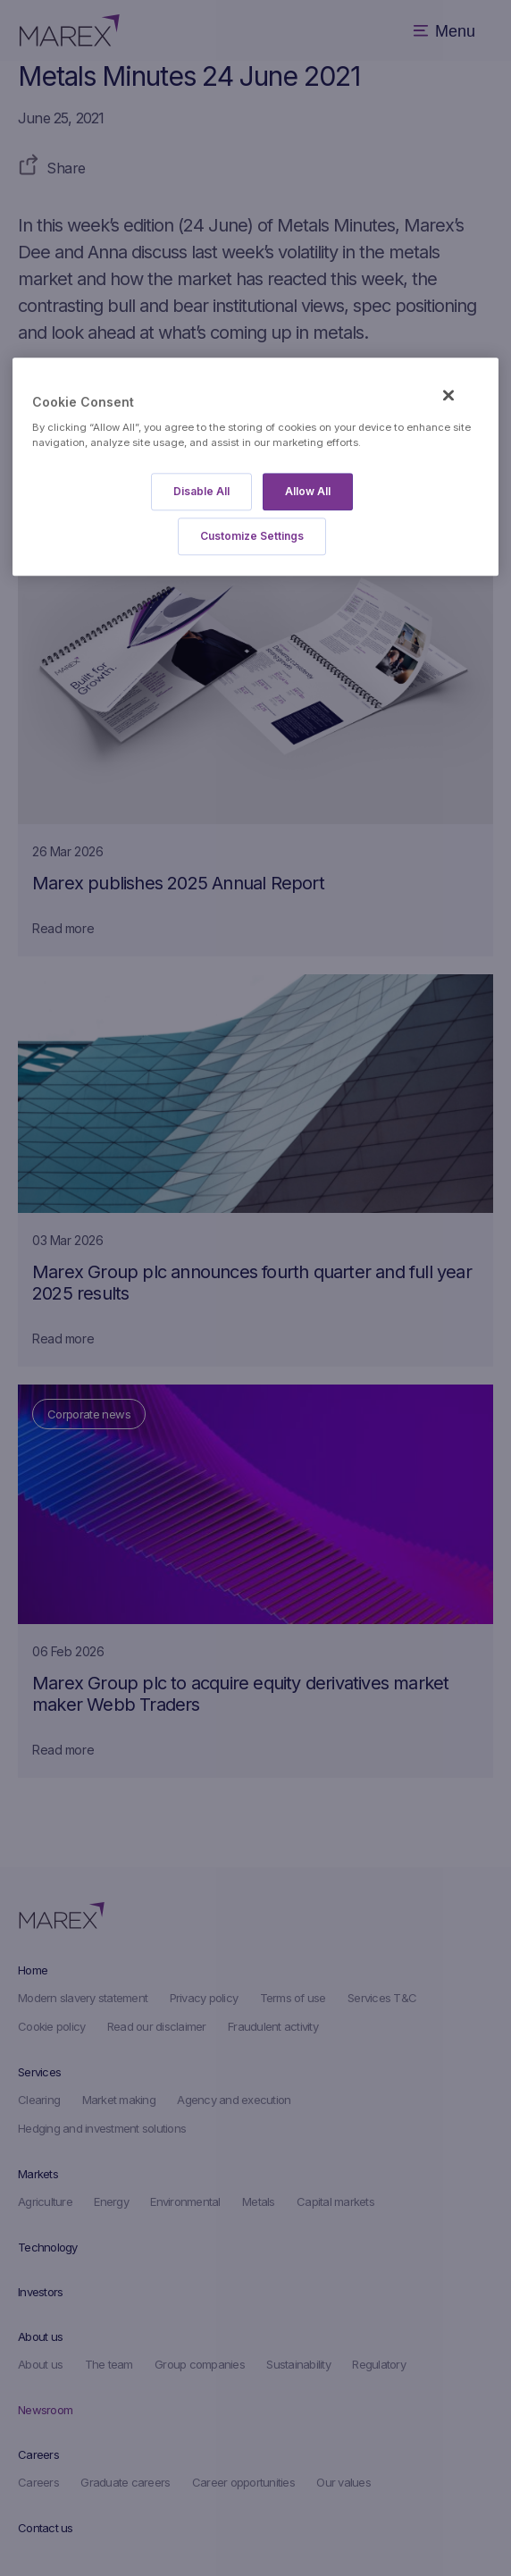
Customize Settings (252, 536)
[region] (255, 467)
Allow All (308, 491)
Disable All (201, 491)
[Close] (448, 396)
